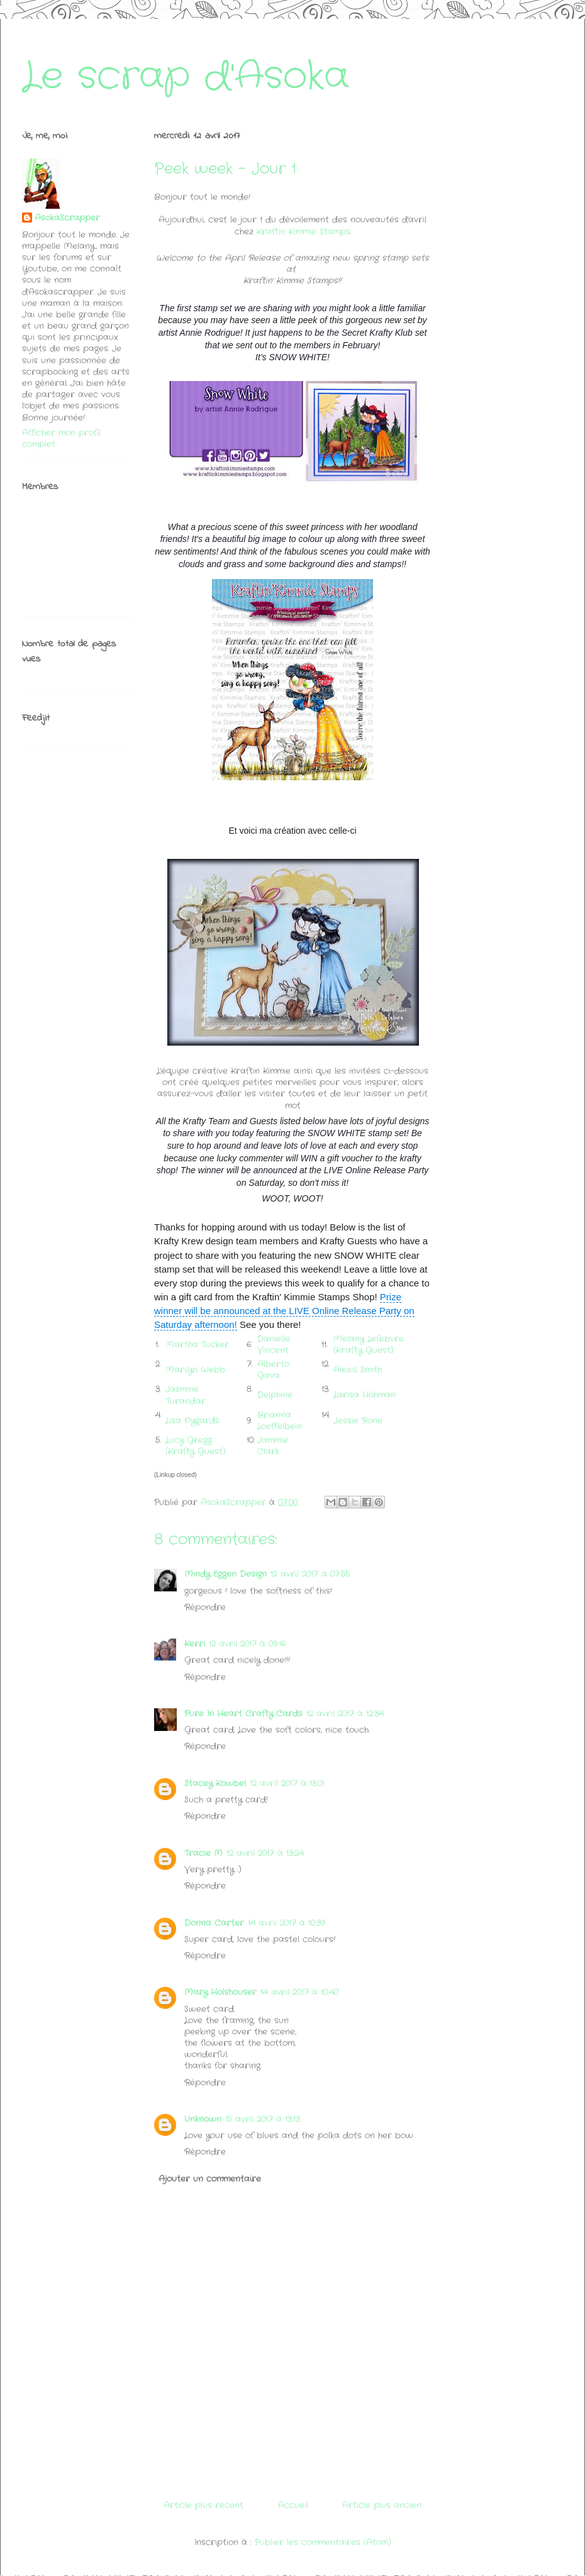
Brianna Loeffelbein (281, 1420)
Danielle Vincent (273, 1344)
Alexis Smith (357, 1370)
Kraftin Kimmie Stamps (303, 232)
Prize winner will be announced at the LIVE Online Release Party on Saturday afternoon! (284, 1310)
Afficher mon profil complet (61, 438)
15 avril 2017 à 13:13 (262, 2119)
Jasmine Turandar (185, 1395)
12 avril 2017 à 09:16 (247, 1644)
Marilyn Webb (195, 1370)
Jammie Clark (272, 1445)
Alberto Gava (273, 1369)
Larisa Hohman (364, 1395)
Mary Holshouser (220, 1992)
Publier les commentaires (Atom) (323, 2542)
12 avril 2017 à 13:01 (287, 1783)
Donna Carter (214, 1923)
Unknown (202, 2119)
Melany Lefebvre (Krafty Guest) (368, 1344)
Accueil (293, 2505)
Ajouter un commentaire (210, 2179)
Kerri (194, 1644)
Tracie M (203, 1853)
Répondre (205, 1607)
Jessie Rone (357, 1421)
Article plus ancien (381, 2505)
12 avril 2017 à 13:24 (265, 1853)
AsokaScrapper (67, 218)
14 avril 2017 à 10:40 (299, 1992)
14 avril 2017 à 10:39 (286, 1923)
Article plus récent (203, 2505)
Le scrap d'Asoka (185, 77)
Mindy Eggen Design (225, 1574)
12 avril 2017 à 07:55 (310, 1574)
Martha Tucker (197, 1345)
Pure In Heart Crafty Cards (243, 1714)
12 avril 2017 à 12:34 (345, 1714)
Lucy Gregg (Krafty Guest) (195, 1445)
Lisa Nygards (192, 1421)
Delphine (274, 1395)
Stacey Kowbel (215, 1783)
